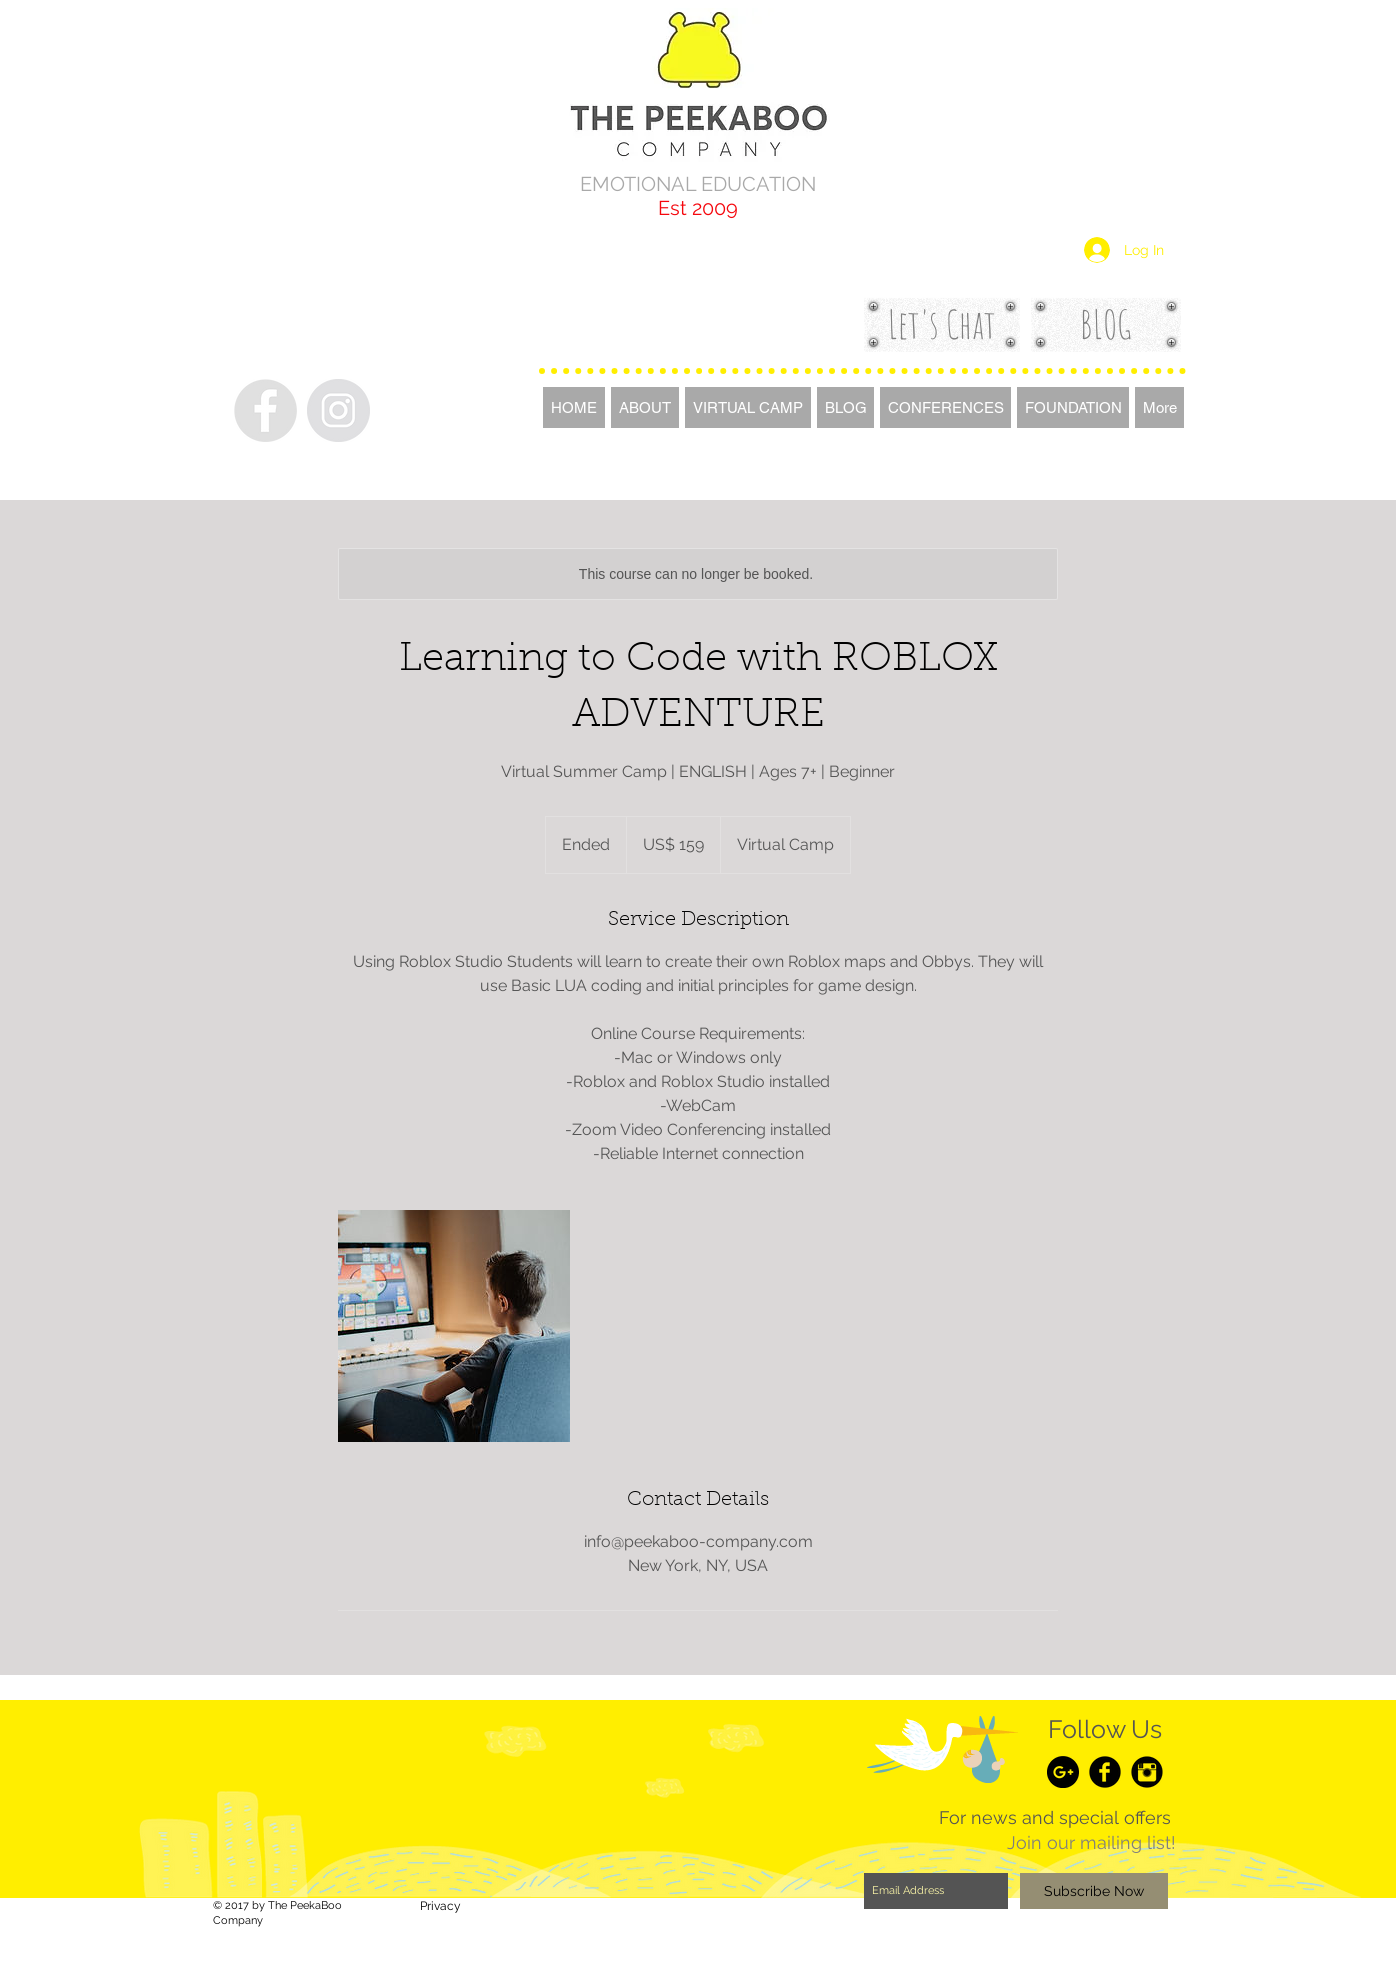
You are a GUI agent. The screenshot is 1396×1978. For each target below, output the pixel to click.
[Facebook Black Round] (1105, 1772)
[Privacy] (440, 1906)
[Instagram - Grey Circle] (338, 410)
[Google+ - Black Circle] (1063, 1772)
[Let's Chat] (942, 324)
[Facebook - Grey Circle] (265, 410)
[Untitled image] (454, 1326)
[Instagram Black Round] (1147, 1772)
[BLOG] (1106, 324)
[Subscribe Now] (1094, 1891)
